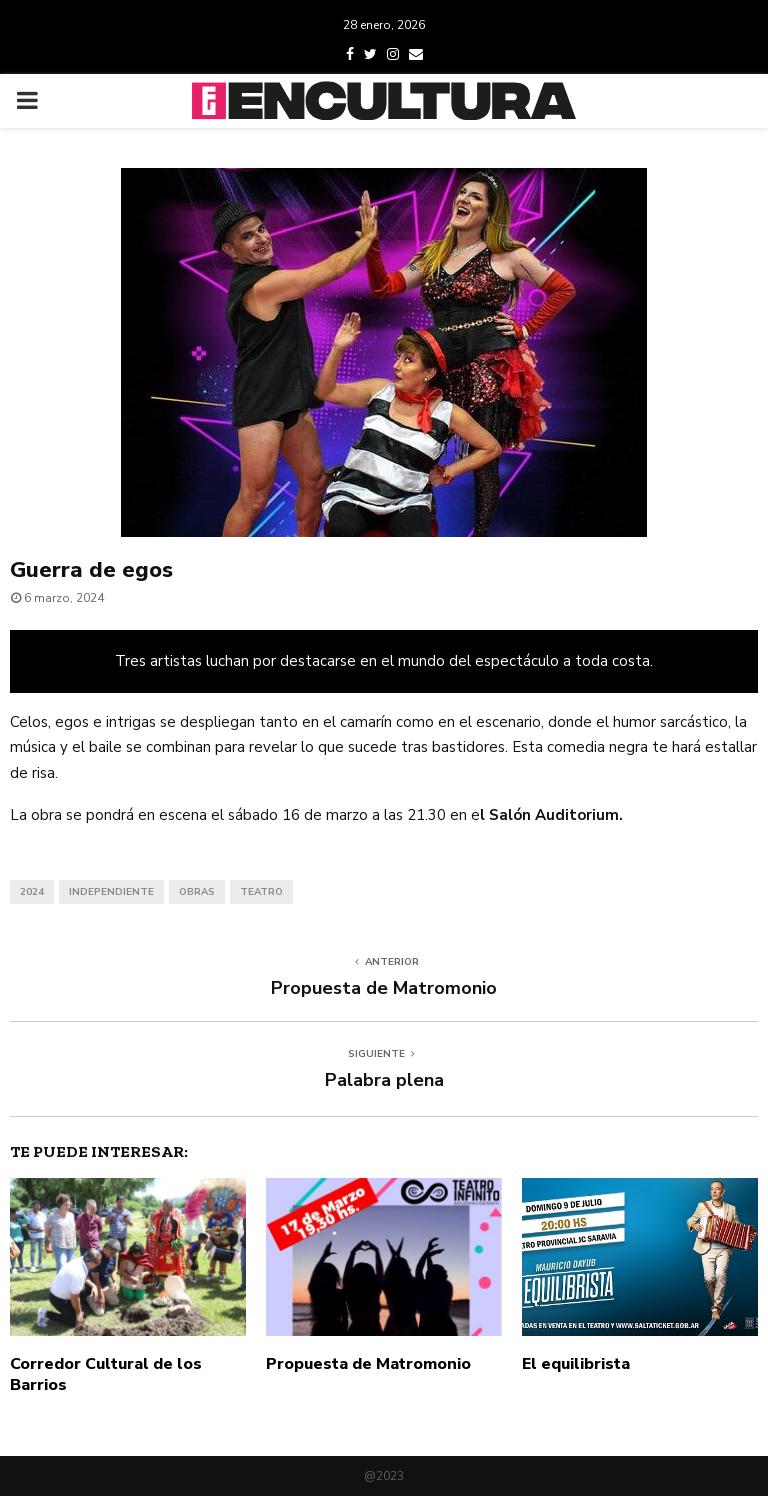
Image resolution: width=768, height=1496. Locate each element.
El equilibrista (576, 1364)
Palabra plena (384, 1080)
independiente (111, 892)
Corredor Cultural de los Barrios (106, 1374)
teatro (261, 892)
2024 (32, 892)
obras (197, 892)
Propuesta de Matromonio (384, 988)
